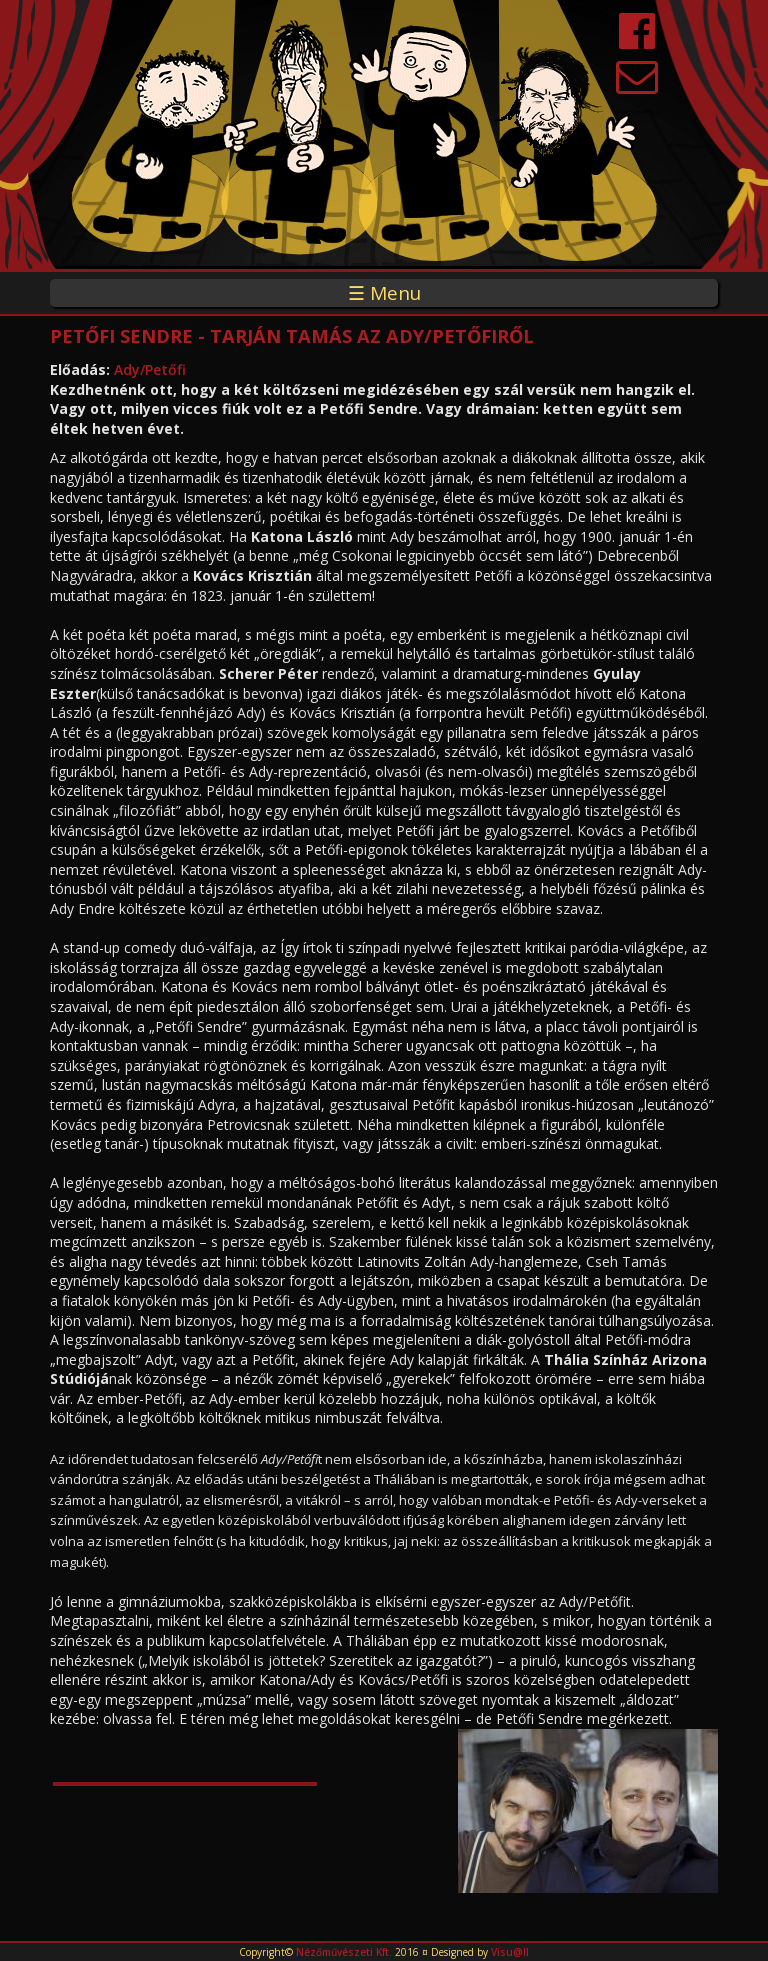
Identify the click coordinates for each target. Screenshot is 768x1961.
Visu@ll (510, 1952)
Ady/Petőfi (150, 369)
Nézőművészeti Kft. (344, 1952)
